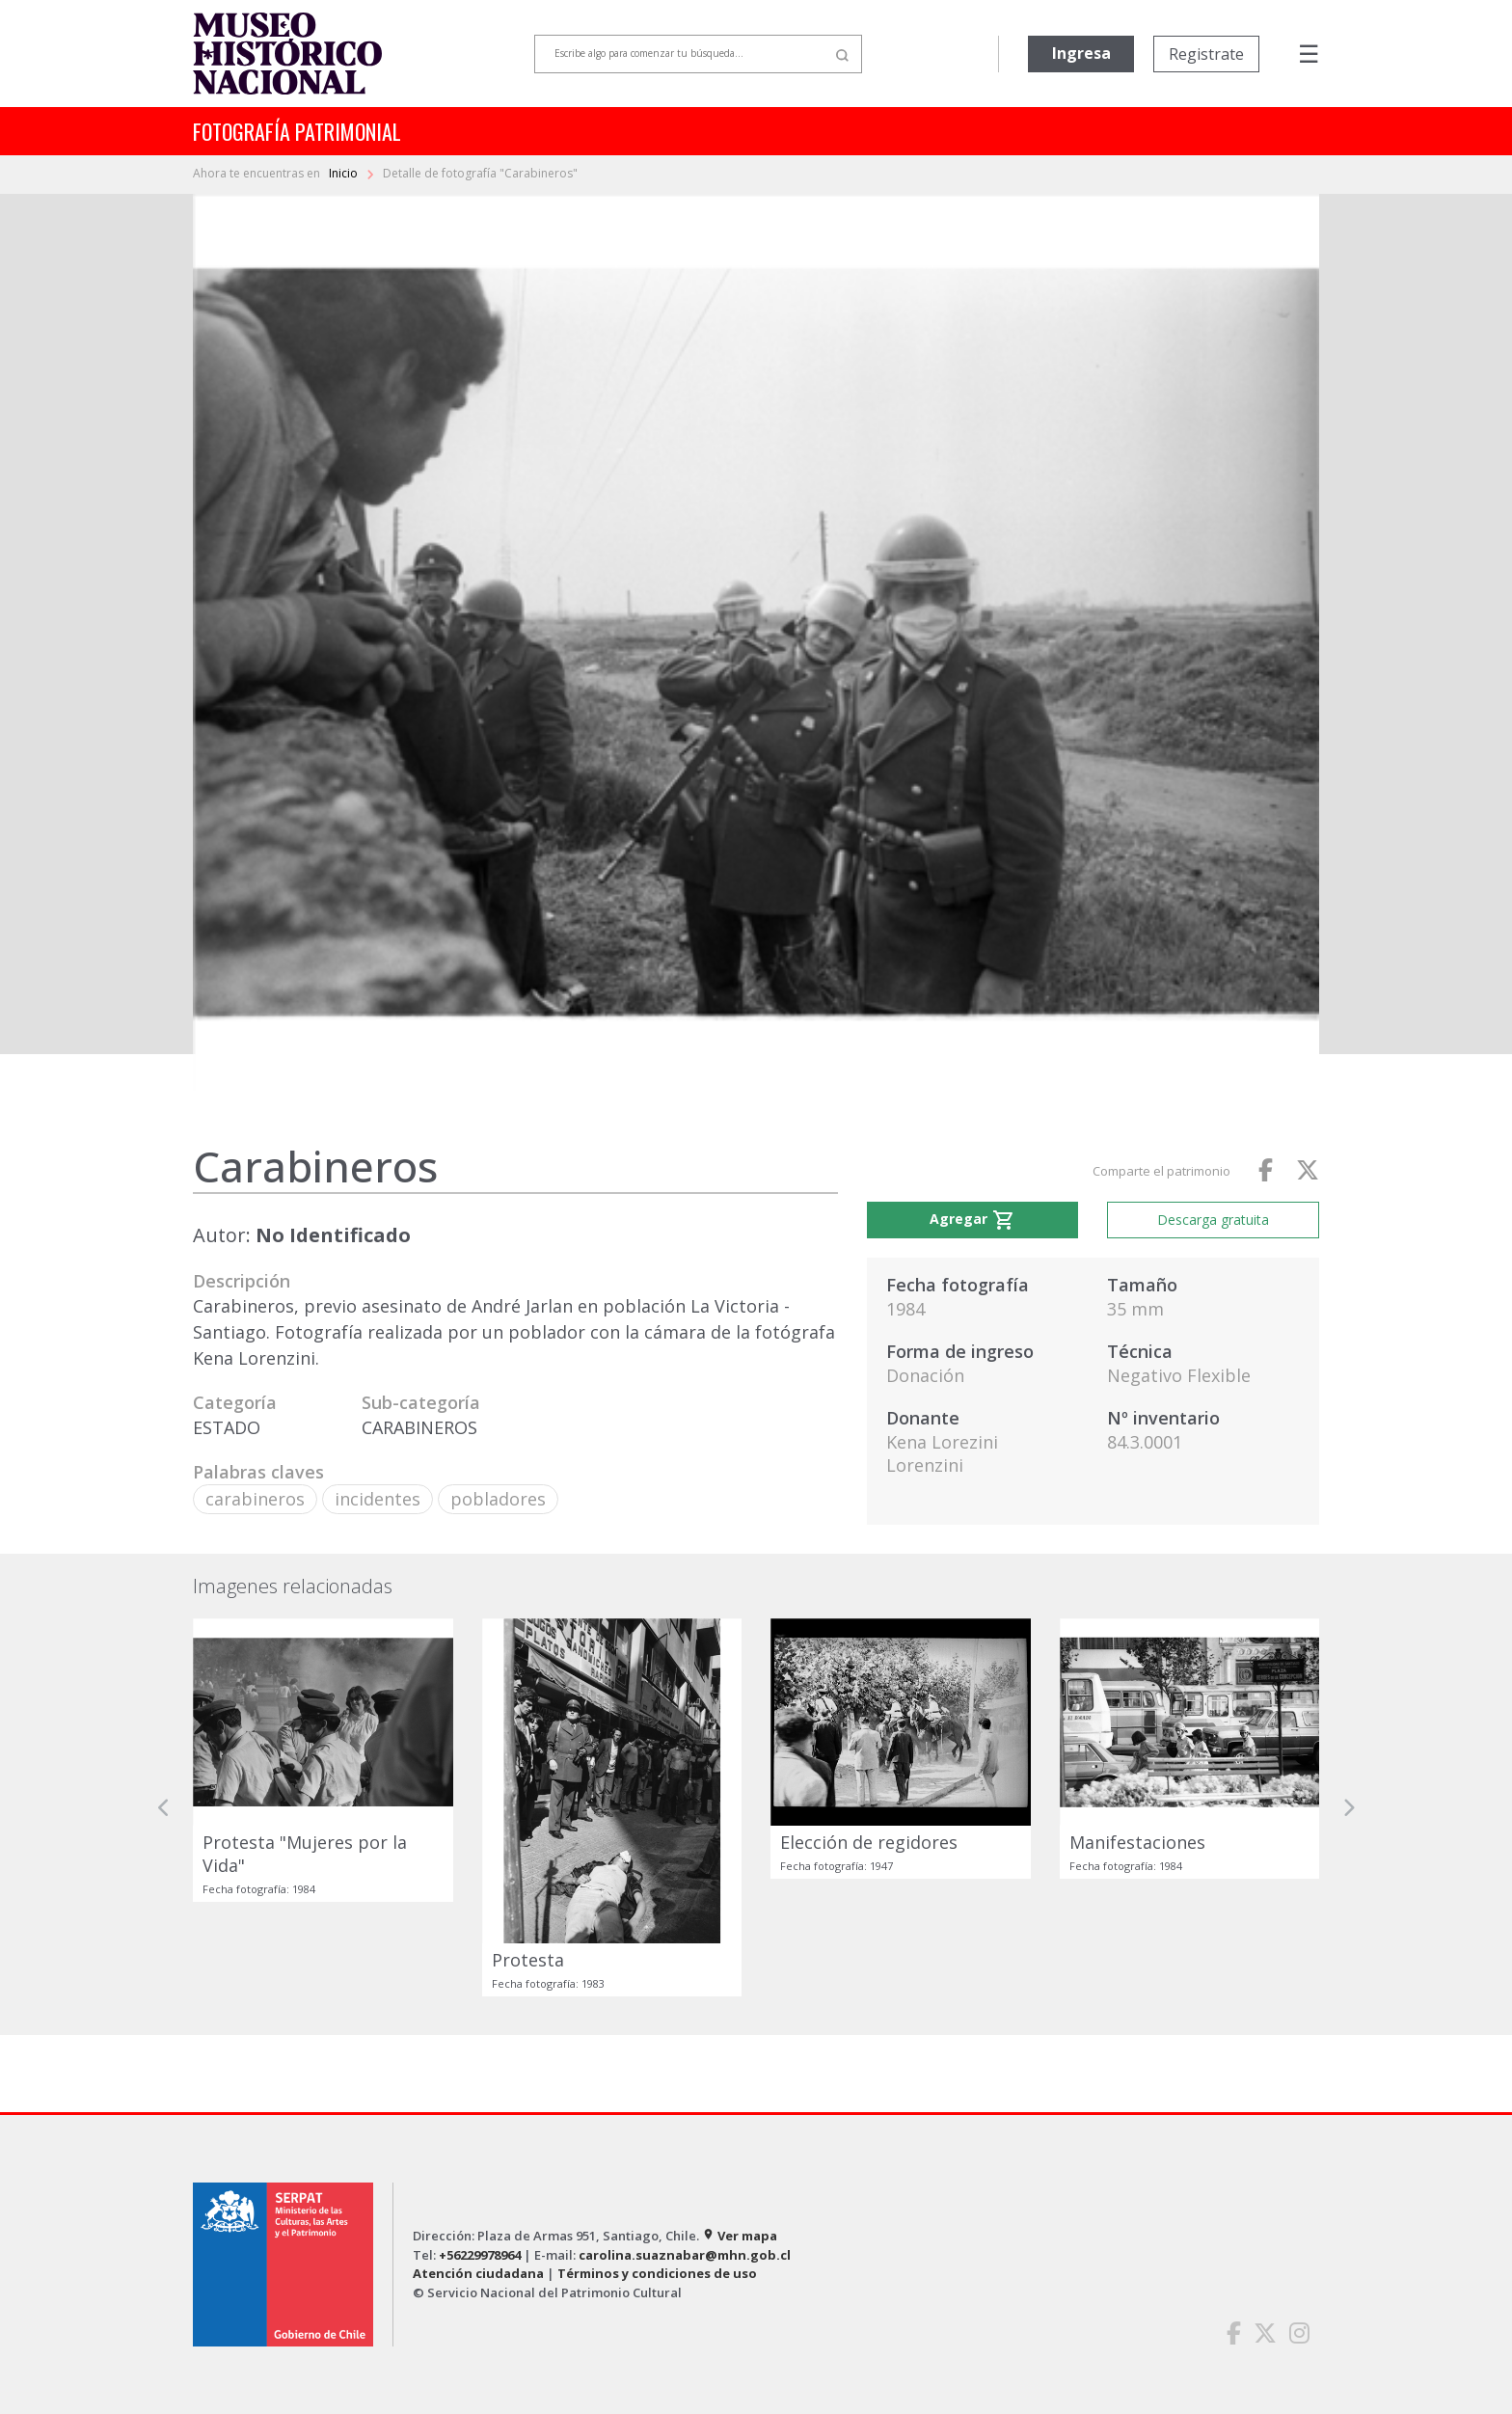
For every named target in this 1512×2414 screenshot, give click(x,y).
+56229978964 (480, 2255)
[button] (164, 1807)
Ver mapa (739, 2235)
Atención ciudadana (478, 2273)
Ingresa (1081, 53)
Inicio (345, 173)
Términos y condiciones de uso (657, 2273)
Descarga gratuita (1213, 1219)
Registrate (1206, 54)
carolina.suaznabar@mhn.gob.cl (685, 2255)
